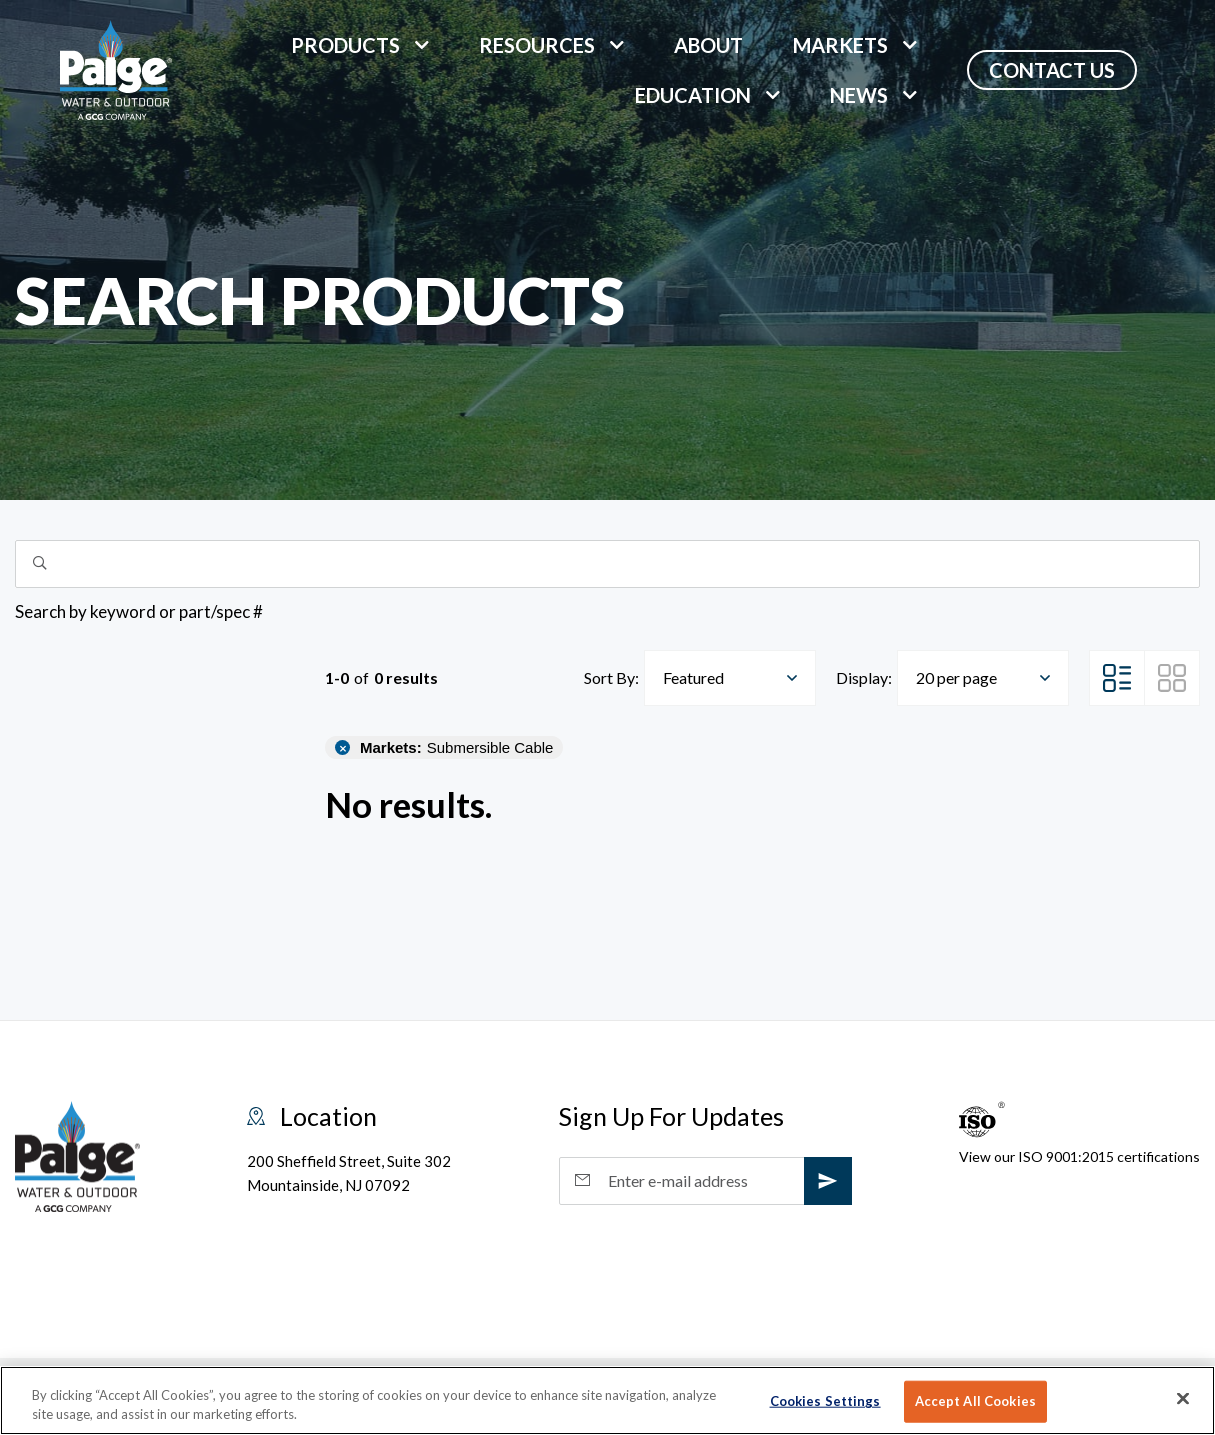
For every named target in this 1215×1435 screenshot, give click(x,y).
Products (345, 45)
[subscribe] (828, 1181)
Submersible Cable (456, 747)
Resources (537, 45)
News (859, 95)
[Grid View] (1172, 678)
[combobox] (730, 678)
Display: (864, 677)
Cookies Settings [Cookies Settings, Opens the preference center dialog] (825, 1401)
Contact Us (1052, 70)
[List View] (1117, 678)
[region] (607, 1400)
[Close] (1183, 1399)
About (708, 45)
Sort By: (611, 677)
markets (840, 45)
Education (693, 95)
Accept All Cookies (975, 1401)
